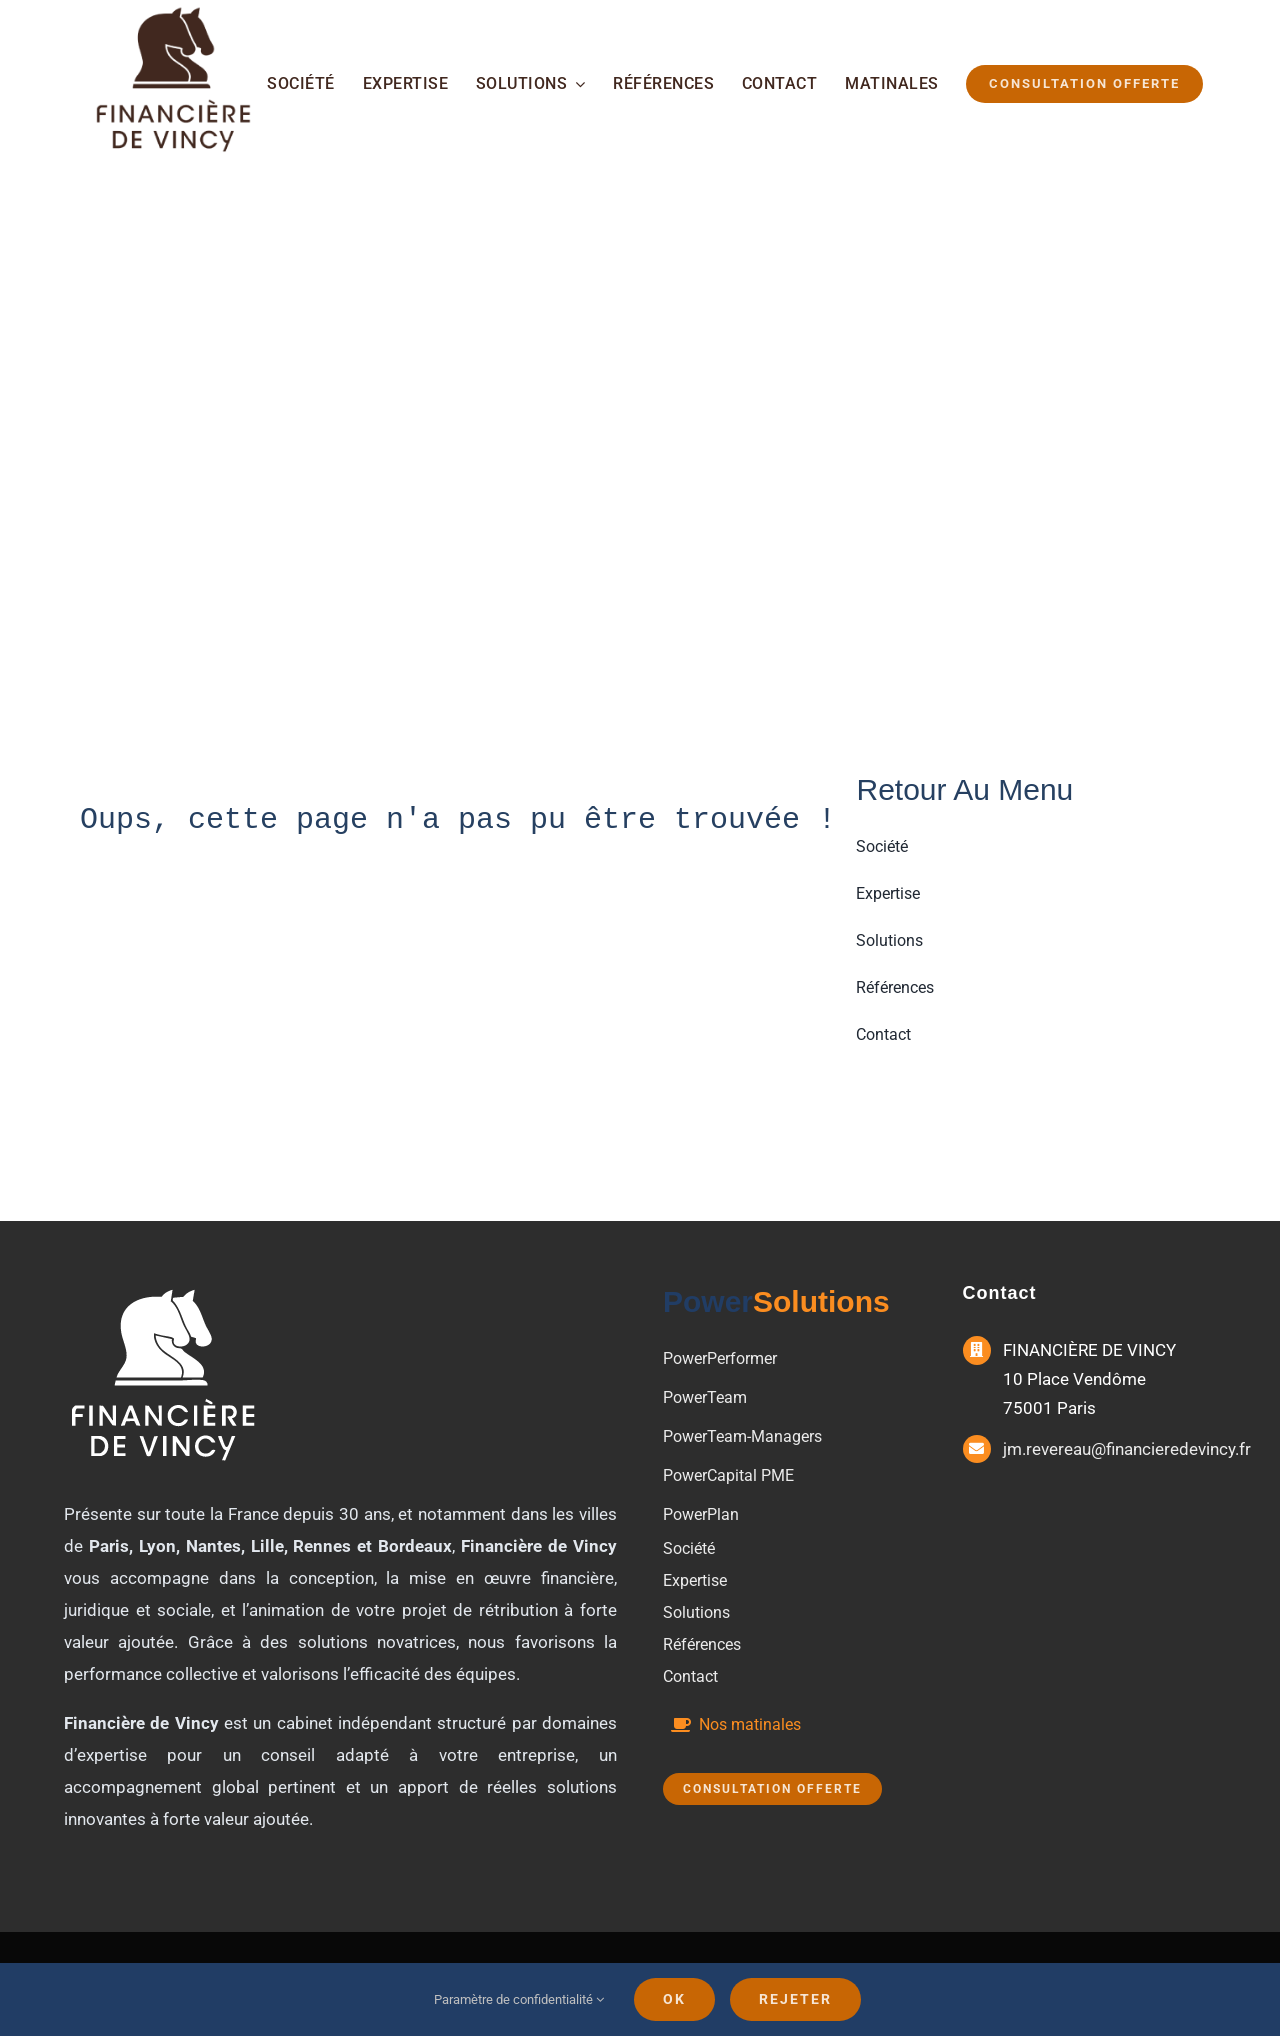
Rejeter (795, 1999)
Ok (674, 1999)
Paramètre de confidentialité (519, 1999)
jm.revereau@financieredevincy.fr (1127, 1449)
